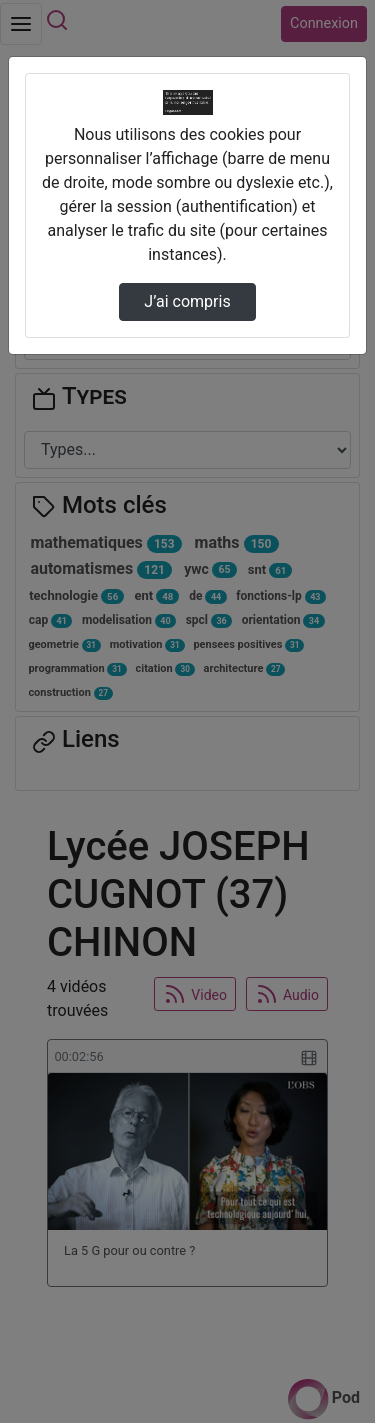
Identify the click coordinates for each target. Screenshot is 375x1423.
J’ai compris (187, 301)
